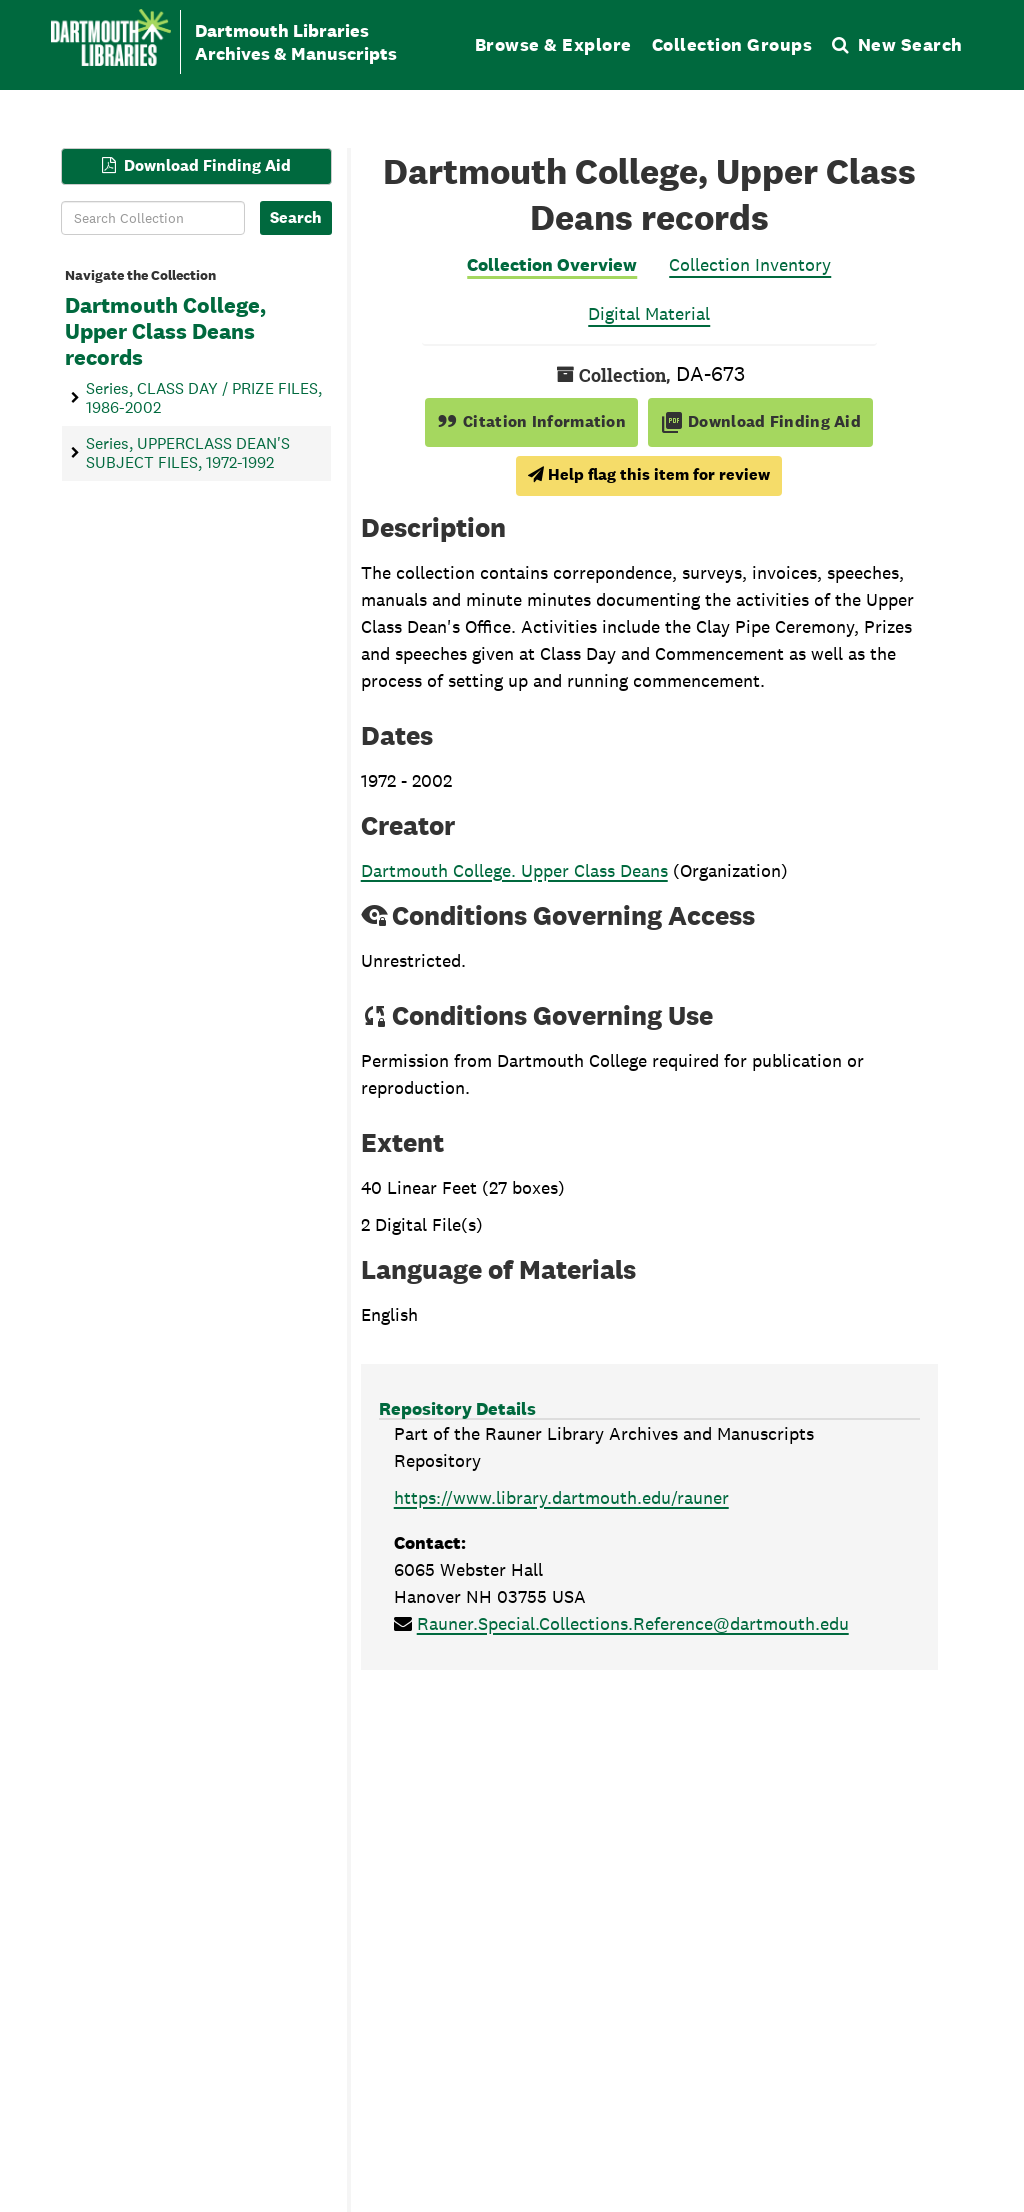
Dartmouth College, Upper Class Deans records (165, 332)
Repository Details (457, 1408)
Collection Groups (732, 44)
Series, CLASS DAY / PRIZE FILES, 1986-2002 (204, 397)
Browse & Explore (553, 44)
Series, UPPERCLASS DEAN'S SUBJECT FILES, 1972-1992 (188, 452)
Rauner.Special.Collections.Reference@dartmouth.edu (633, 1623)
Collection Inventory (750, 264)
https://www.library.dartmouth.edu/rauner (561, 1497)
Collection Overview (552, 264)
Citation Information (531, 421)
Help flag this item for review (649, 474)
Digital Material (649, 313)
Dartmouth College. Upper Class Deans (514, 870)
